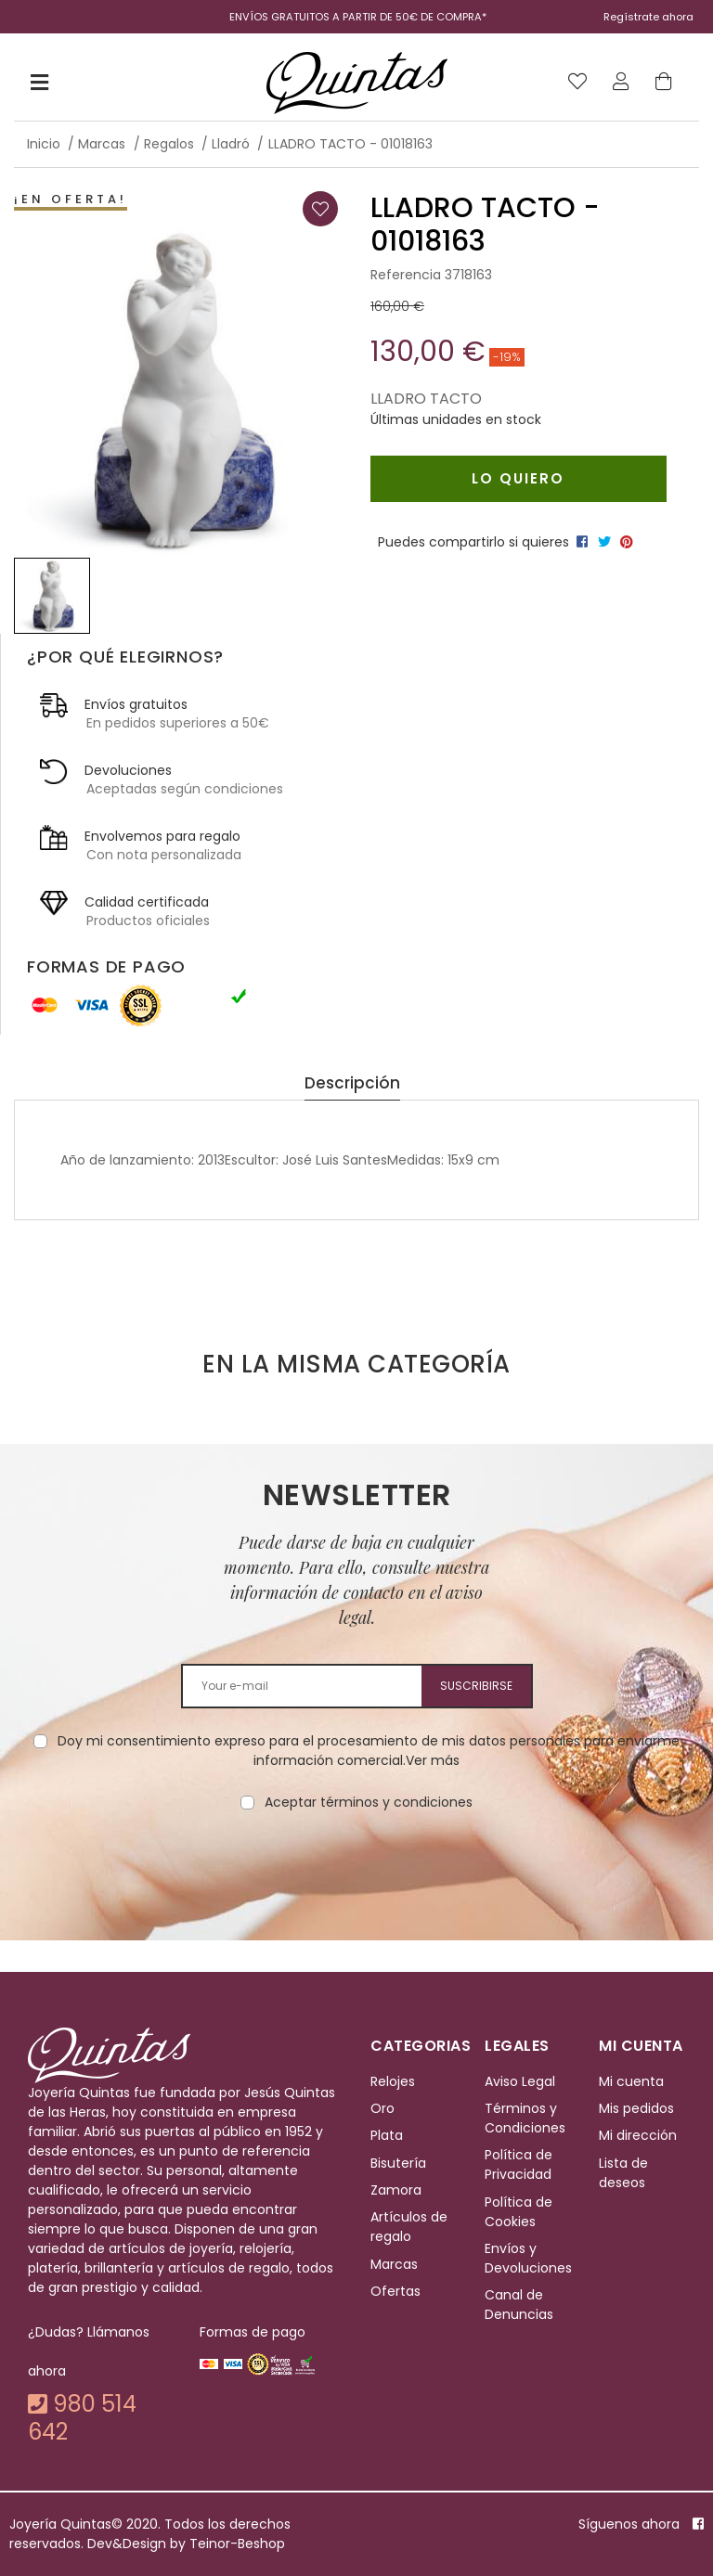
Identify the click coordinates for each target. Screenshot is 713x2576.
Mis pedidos (636, 2108)
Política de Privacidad (518, 2164)
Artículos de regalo (408, 2228)
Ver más (433, 1760)
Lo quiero (518, 478)
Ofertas (395, 2291)
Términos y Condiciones (525, 2118)
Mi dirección (638, 2135)
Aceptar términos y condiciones (369, 1802)
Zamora (395, 2190)
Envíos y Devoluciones (528, 2258)
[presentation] (356, 1871)
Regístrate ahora (648, 16)
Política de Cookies (518, 2212)
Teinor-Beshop (237, 2543)
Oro (382, 2108)
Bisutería (398, 2163)
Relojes (392, 2081)
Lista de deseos (623, 2173)
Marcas (394, 2264)
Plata (386, 2135)
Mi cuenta (631, 2081)
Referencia (405, 274)
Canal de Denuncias (519, 2305)
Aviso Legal (520, 2081)
